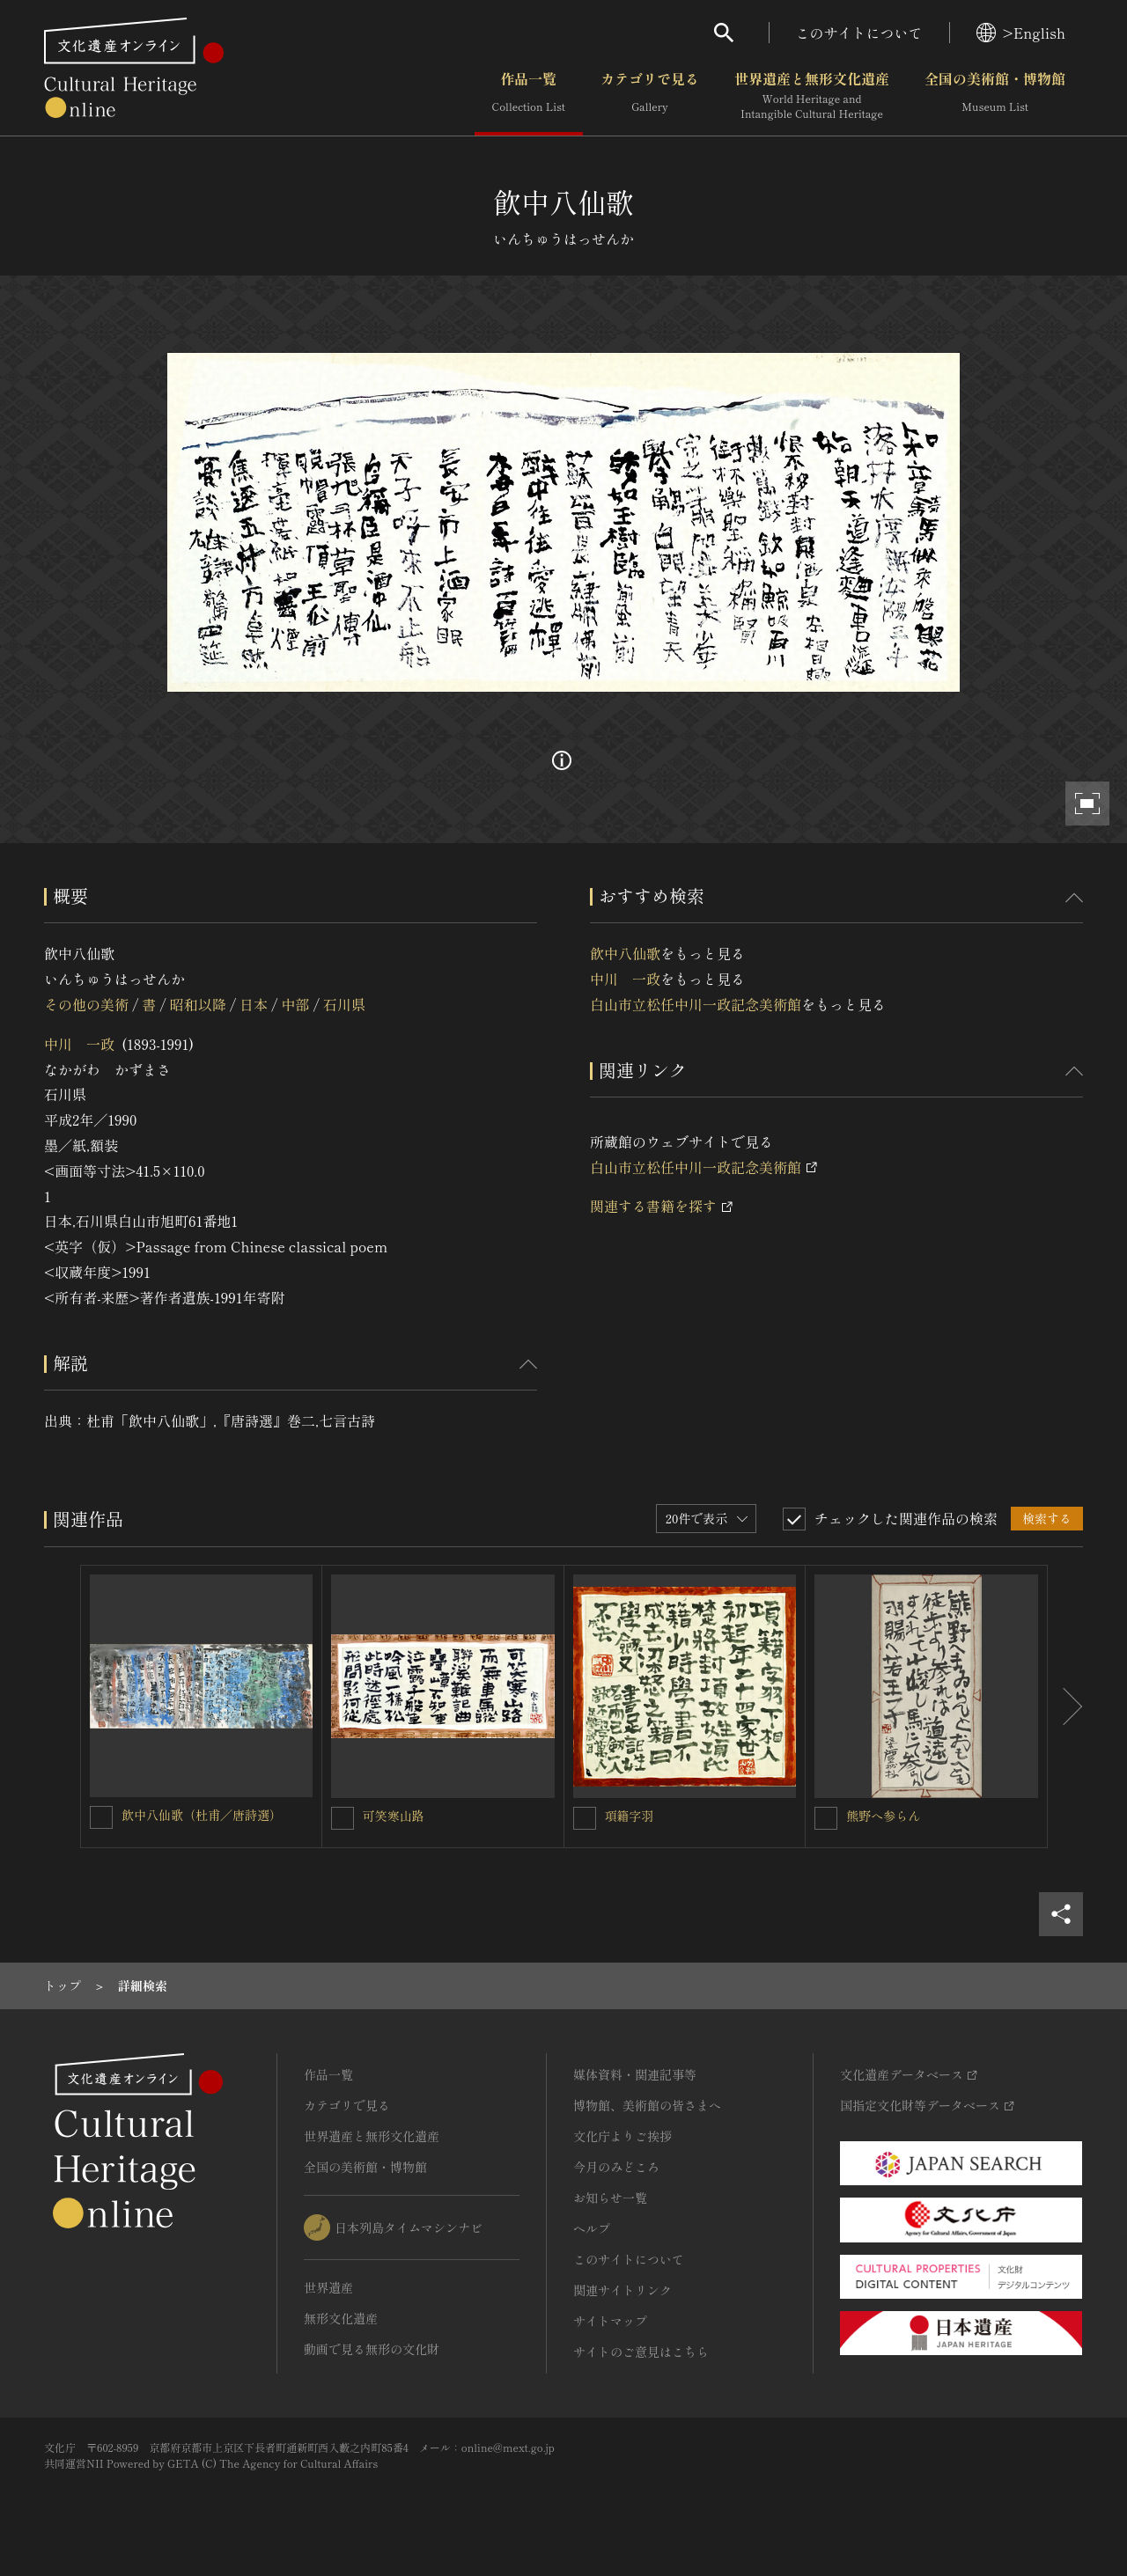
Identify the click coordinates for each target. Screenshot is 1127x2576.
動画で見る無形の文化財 (371, 2349)
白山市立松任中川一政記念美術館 (695, 1004)
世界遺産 (328, 2287)
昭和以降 (198, 1004)
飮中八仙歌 (625, 953)
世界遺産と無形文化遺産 (811, 96)
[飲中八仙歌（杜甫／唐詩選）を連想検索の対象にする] (101, 1817)
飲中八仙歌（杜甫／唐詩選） (202, 1815)
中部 (296, 1004)
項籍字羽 (629, 1815)
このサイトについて (859, 32)
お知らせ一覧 (610, 2197)
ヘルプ (591, 2228)
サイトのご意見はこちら (641, 2351)
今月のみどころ (616, 2167)
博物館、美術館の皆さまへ (647, 2105)
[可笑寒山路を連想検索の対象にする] (342, 1818)
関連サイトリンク (622, 2290)
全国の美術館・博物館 (994, 96)
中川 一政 (79, 1043)
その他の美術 (86, 1004)
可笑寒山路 (393, 1815)
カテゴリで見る (649, 96)
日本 (253, 1004)
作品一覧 (528, 96)
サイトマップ (610, 2321)
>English (1020, 32)
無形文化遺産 (341, 2318)
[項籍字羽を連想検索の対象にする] (584, 1818)
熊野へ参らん (883, 1815)
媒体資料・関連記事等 (634, 2074)
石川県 (344, 1004)
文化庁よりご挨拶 (622, 2136)
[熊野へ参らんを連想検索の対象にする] (825, 1818)
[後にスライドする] (1065, 1706)
